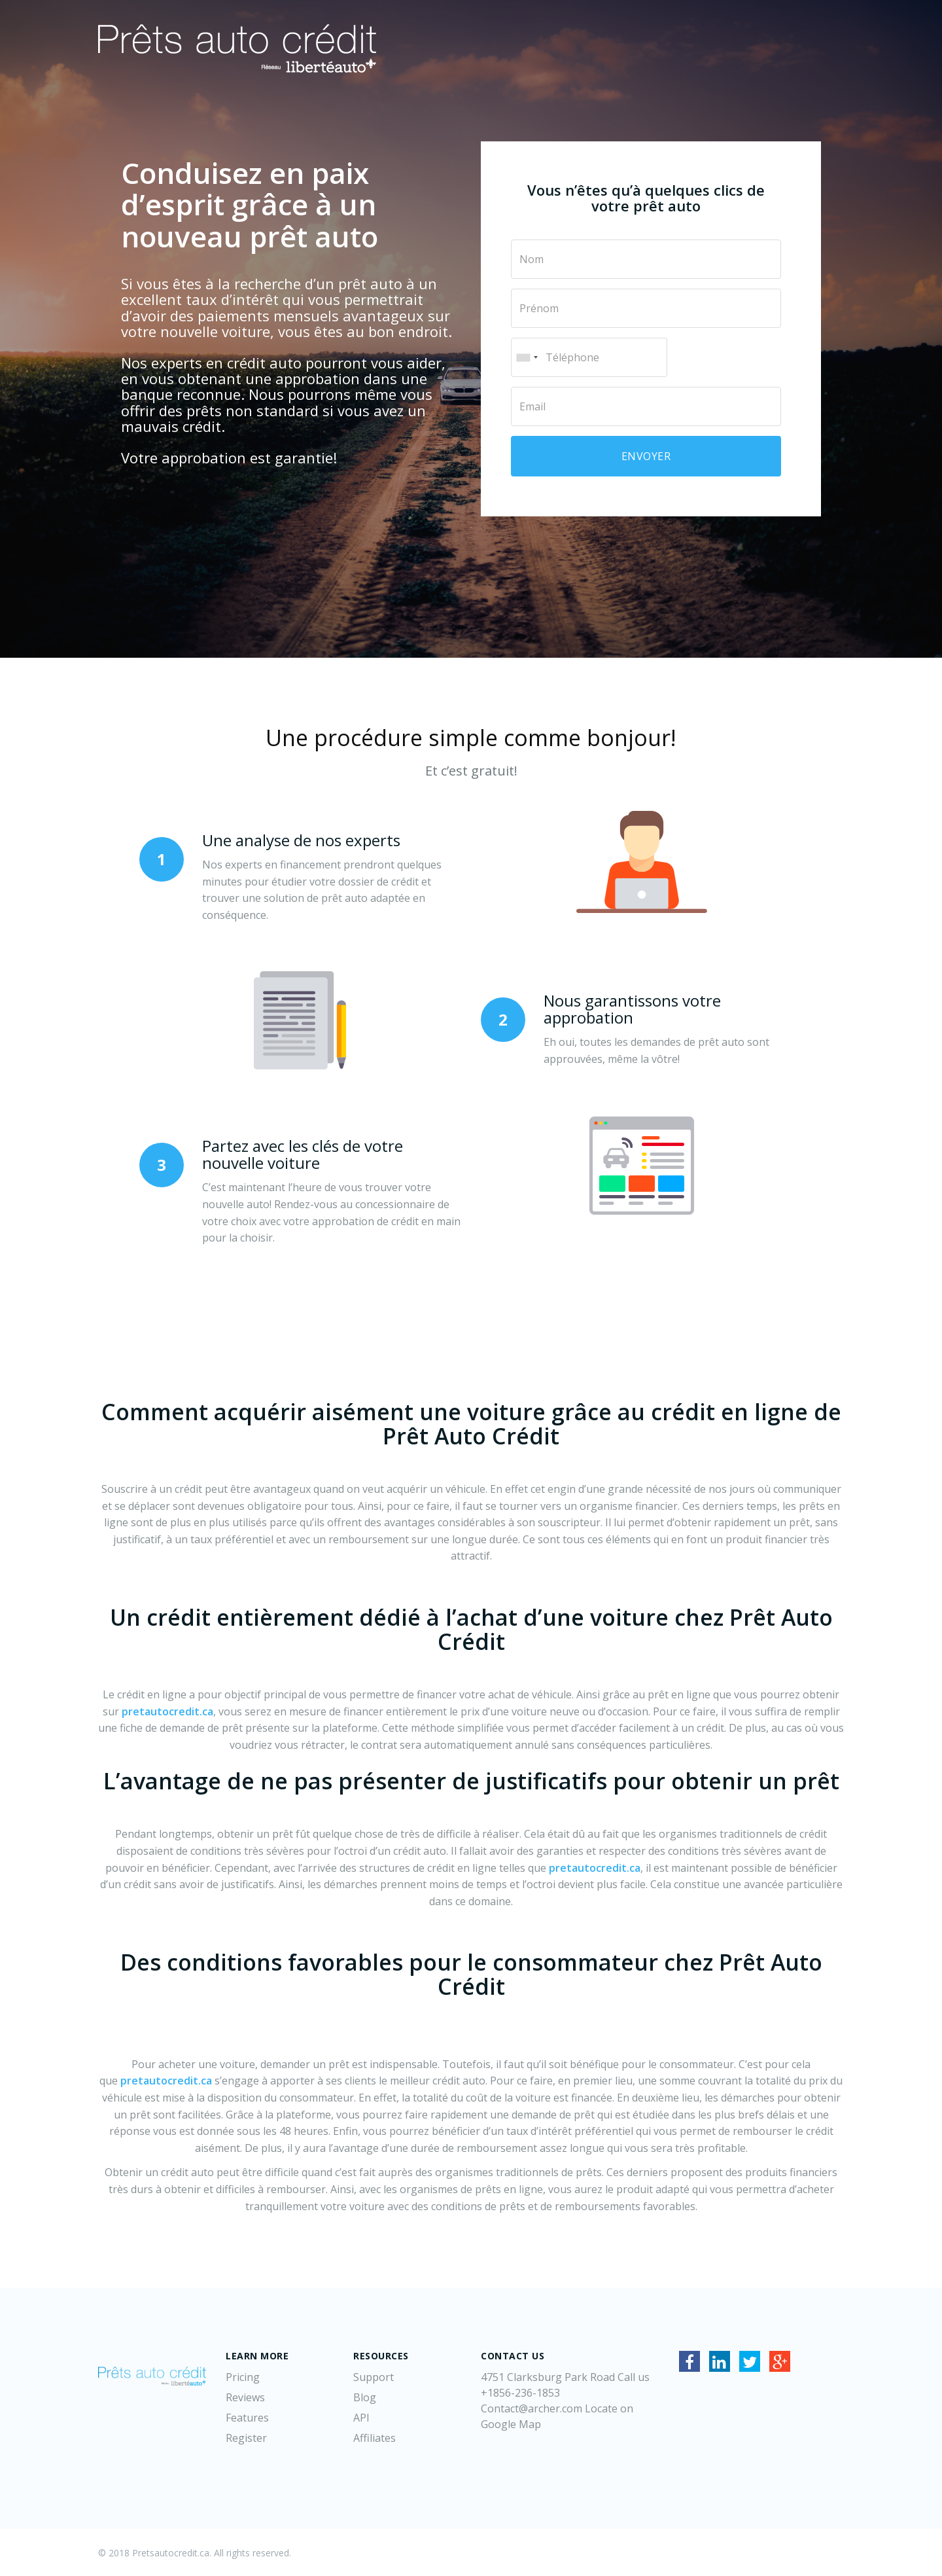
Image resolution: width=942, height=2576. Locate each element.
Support (373, 2377)
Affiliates (374, 2438)
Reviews (245, 2397)
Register (246, 2438)
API (361, 2417)
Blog (364, 2397)
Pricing (243, 2377)
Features (247, 2417)
